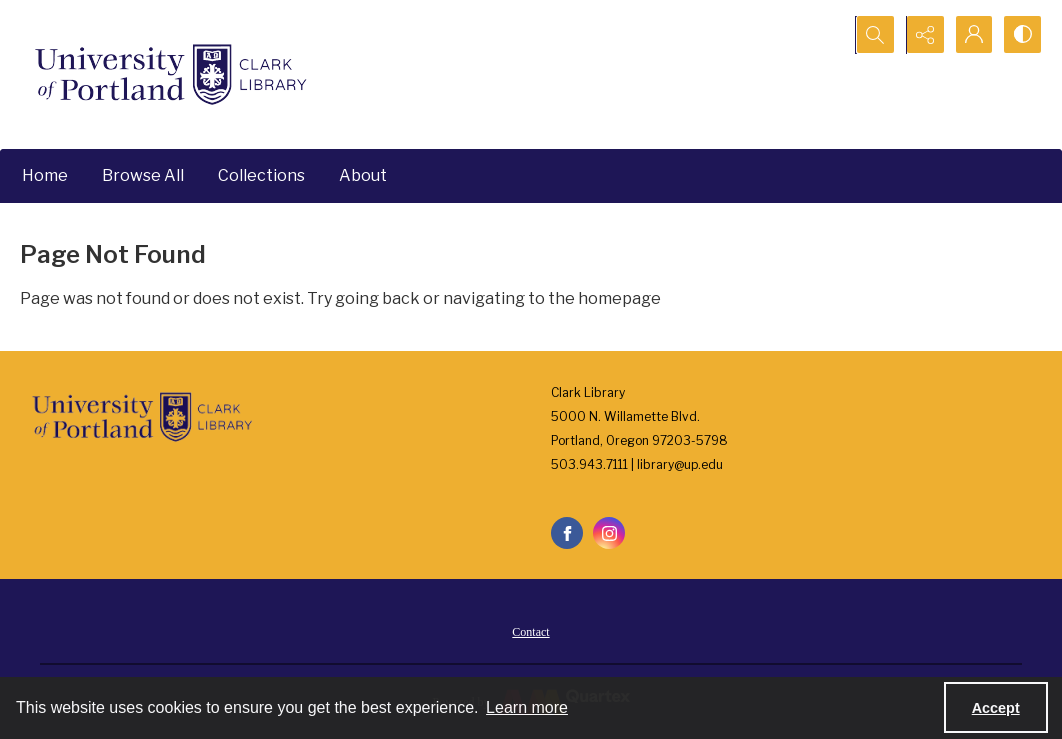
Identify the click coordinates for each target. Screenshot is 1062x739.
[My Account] (972, 35)
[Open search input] (872, 35)
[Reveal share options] (922, 35)
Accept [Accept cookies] (996, 708)
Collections (261, 175)
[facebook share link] (567, 533)
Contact (530, 632)
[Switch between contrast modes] (1022, 35)
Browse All (143, 175)
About (363, 175)
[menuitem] (530, 631)
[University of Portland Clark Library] (170, 74)
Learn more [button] (527, 707)
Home (45, 175)
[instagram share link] (609, 533)
